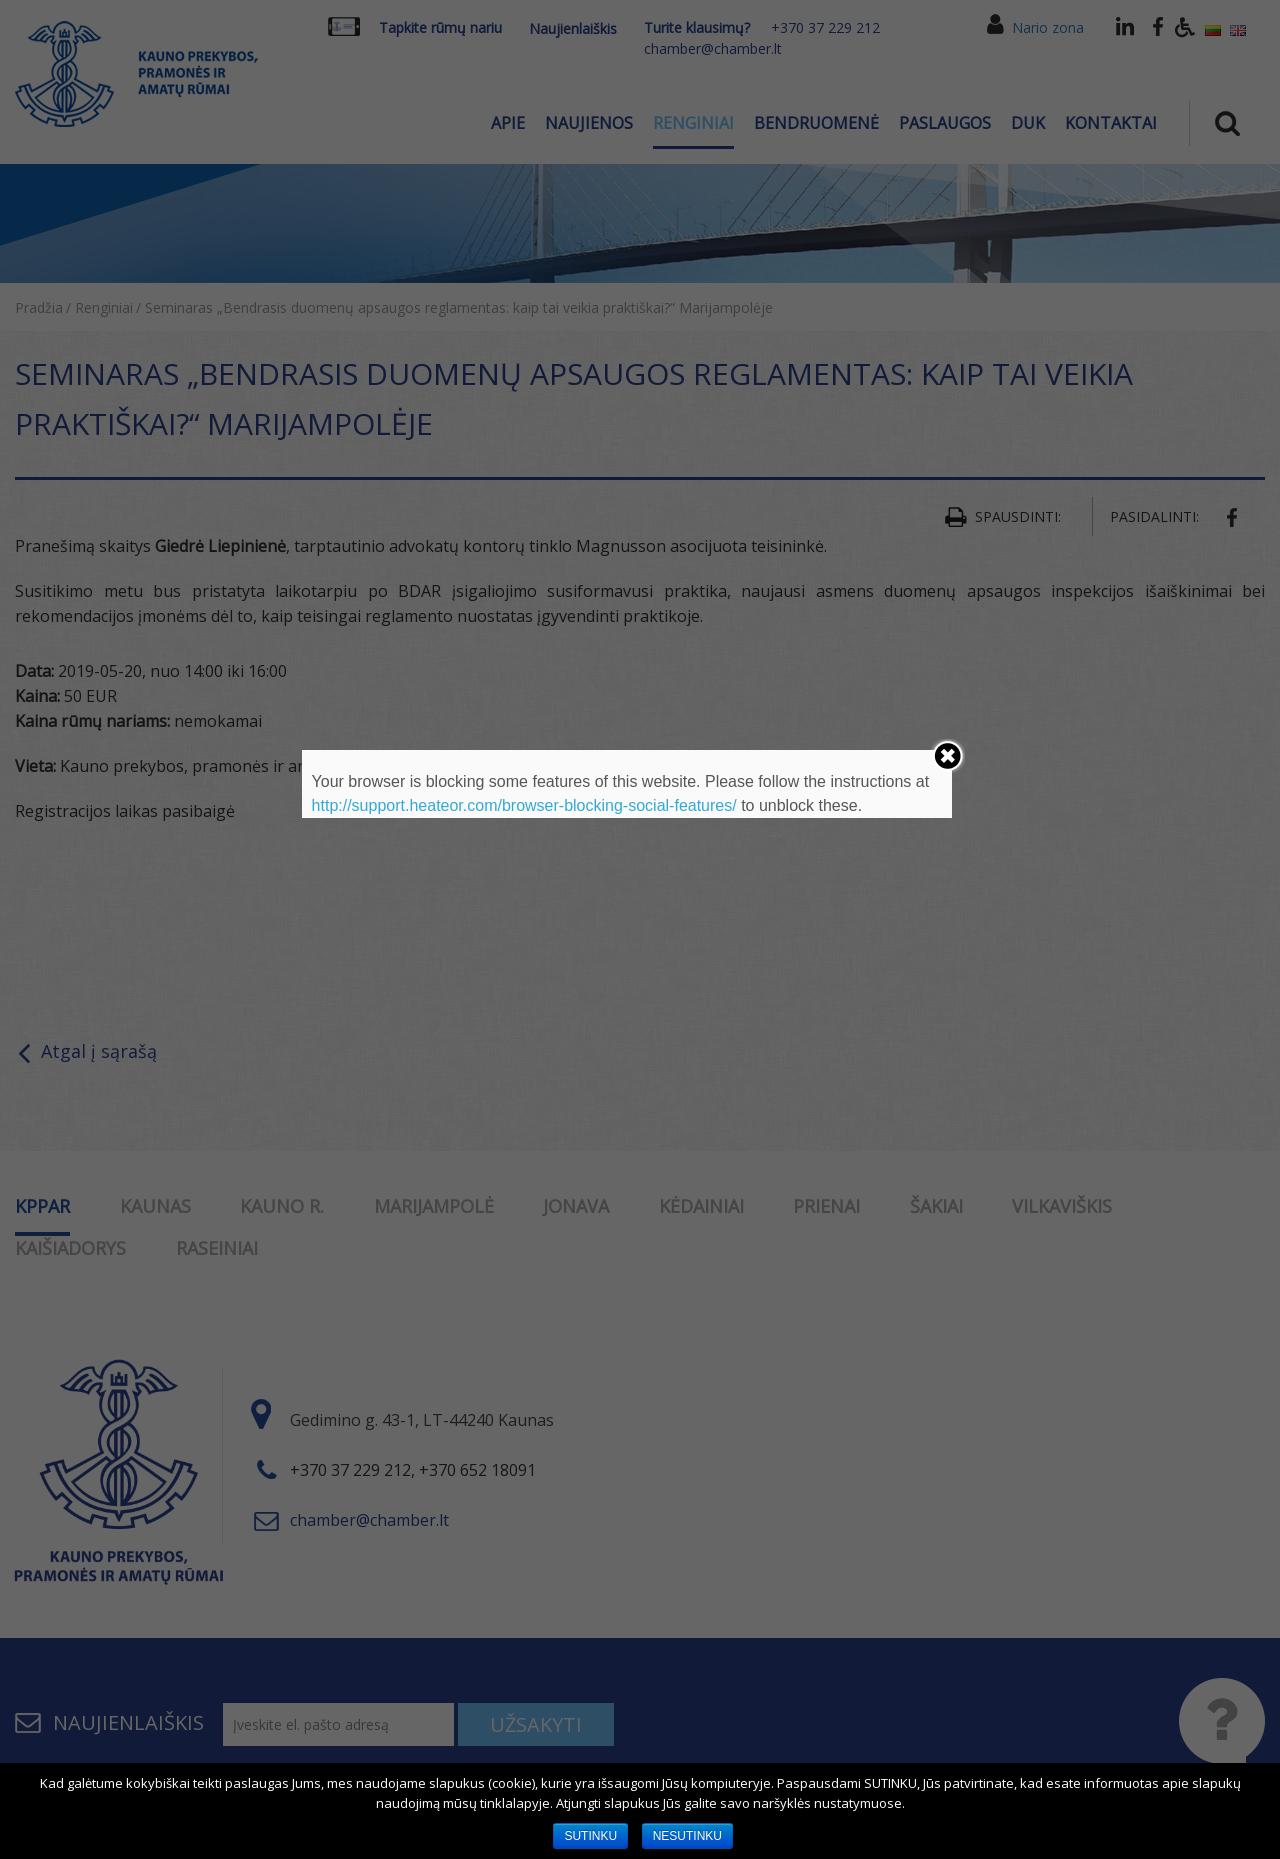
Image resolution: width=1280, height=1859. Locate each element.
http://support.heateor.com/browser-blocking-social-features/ (524, 805)
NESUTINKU (687, 1836)
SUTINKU (590, 1836)
